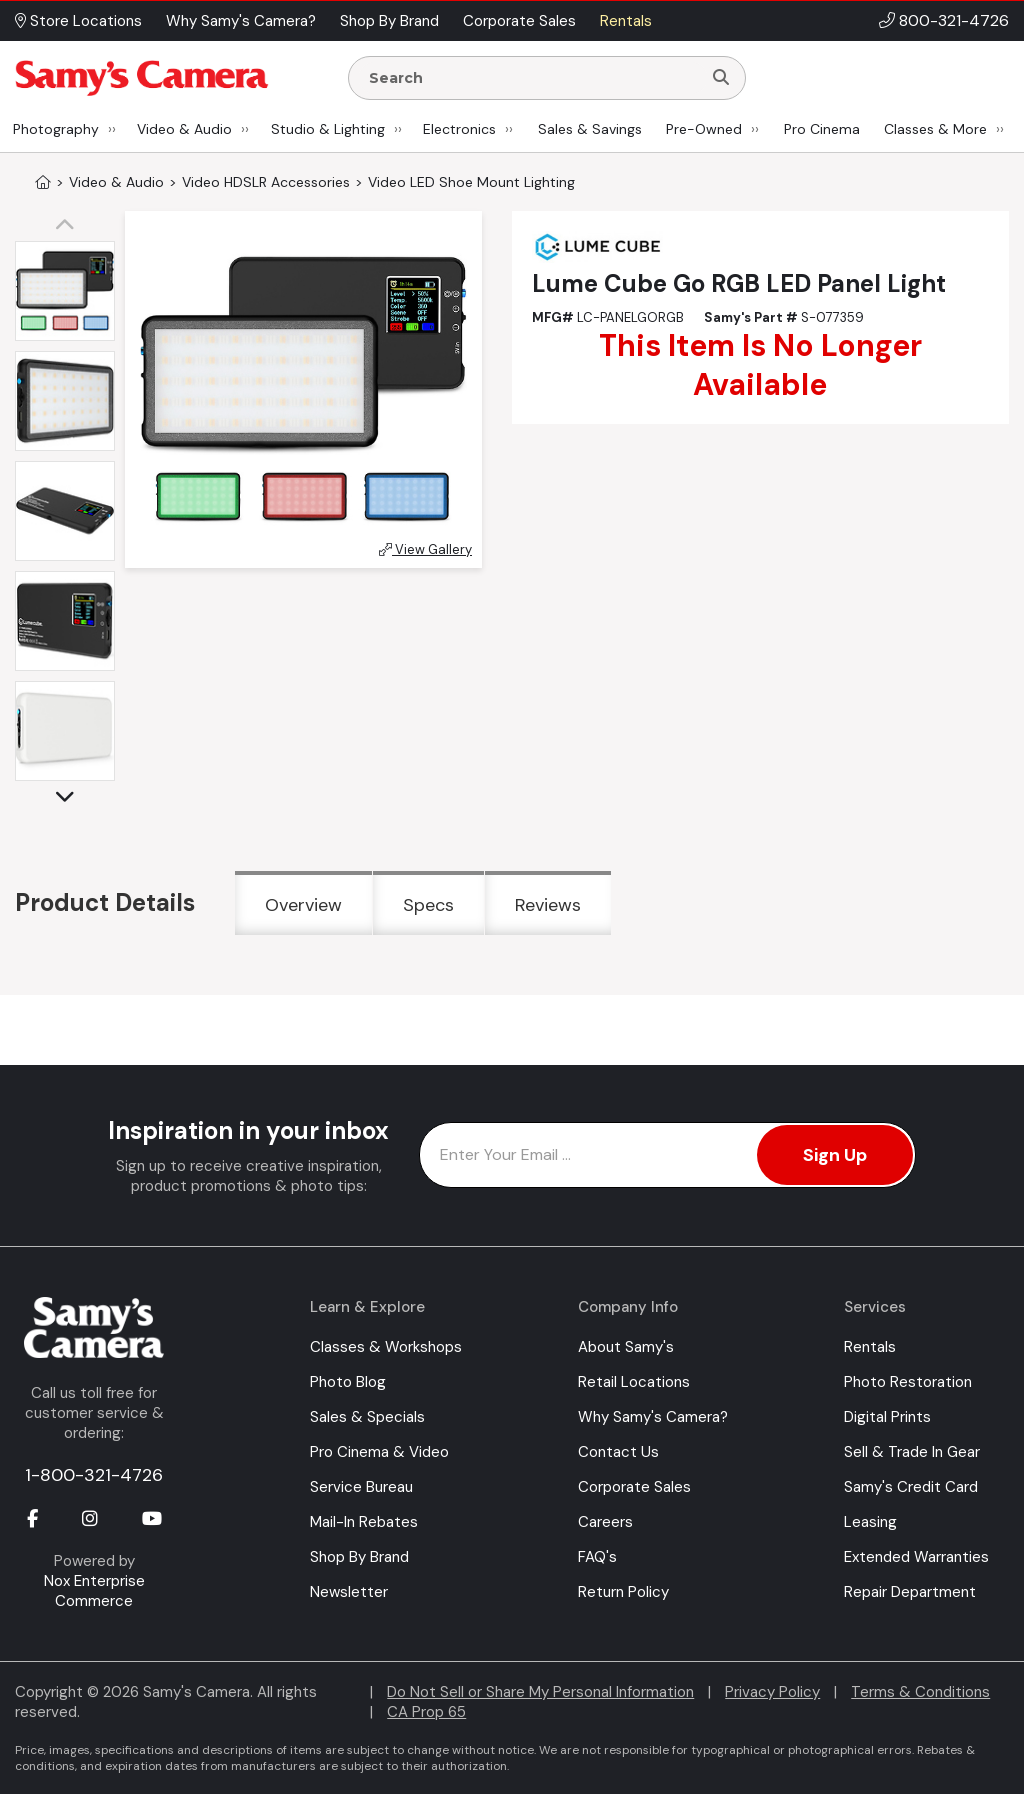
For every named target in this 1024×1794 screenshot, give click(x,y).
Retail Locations (634, 1382)
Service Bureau (361, 1487)
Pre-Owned (704, 129)
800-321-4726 (954, 20)
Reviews (548, 905)
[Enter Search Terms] (533, 78)
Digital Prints (887, 1417)
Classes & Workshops (386, 1347)
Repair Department (910, 1592)
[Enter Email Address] (667, 1155)
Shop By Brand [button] (389, 21)
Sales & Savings (590, 129)
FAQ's (597, 1557)
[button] (70, 226)
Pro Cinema (822, 129)
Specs (428, 905)
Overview (303, 905)
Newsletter (349, 1592)
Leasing (870, 1522)
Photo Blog (348, 1382)
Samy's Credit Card (911, 1487)
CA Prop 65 (426, 1712)
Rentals (870, 1347)
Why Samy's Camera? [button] (241, 21)
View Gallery (425, 549)
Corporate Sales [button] (519, 21)
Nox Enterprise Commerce (94, 1591)
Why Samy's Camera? (653, 1417)
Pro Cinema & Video (379, 1452)
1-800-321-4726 (94, 1475)
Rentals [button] (626, 21)
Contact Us (618, 1452)
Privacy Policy (772, 1692)
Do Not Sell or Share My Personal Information (540, 1692)
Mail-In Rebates (364, 1522)
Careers (605, 1522)
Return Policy (623, 1592)
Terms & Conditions (920, 1692)
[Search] (721, 78)
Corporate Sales (634, 1487)
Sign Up (835, 1155)
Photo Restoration (908, 1382)
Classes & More (935, 129)
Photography (56, 129)
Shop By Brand (359, 1557)
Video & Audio (184, 129)
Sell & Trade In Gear (912, 1452)
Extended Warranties (916, 1557)
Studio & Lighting (328, 129)
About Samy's (626, 1347)
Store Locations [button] (78, 21)
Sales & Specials (367, 1417)
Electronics (459, 129)
